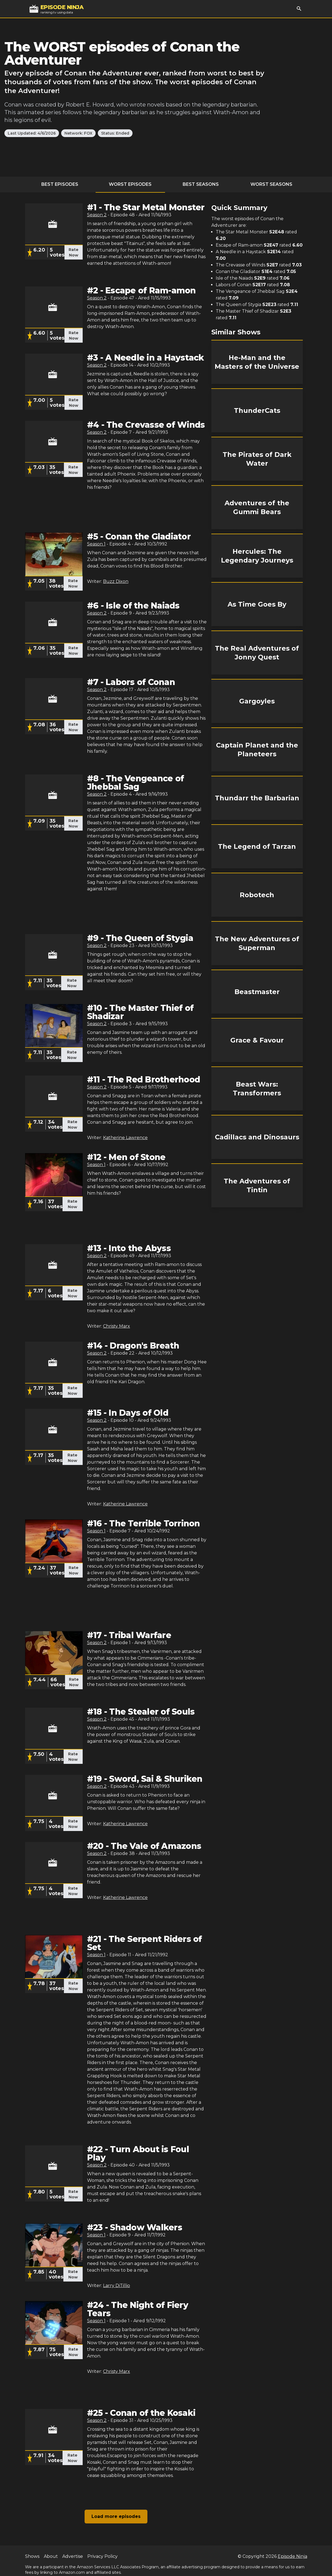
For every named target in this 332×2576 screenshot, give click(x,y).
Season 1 (96, 544)
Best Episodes (59, 184)
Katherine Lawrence (125, 1137)
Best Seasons (201, 184)
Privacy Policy (102, 2556)
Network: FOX (78, 133)
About (51, 2556)
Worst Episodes (130, 184)
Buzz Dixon (115, 581)
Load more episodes (116, 2516)
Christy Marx (116, 1326)
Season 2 (97, 214)
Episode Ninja (292, 2556)
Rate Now (74, 252)
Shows (32, 2556)
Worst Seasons (271, 184)
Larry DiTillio (116, 2285)
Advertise (72, 2556)
